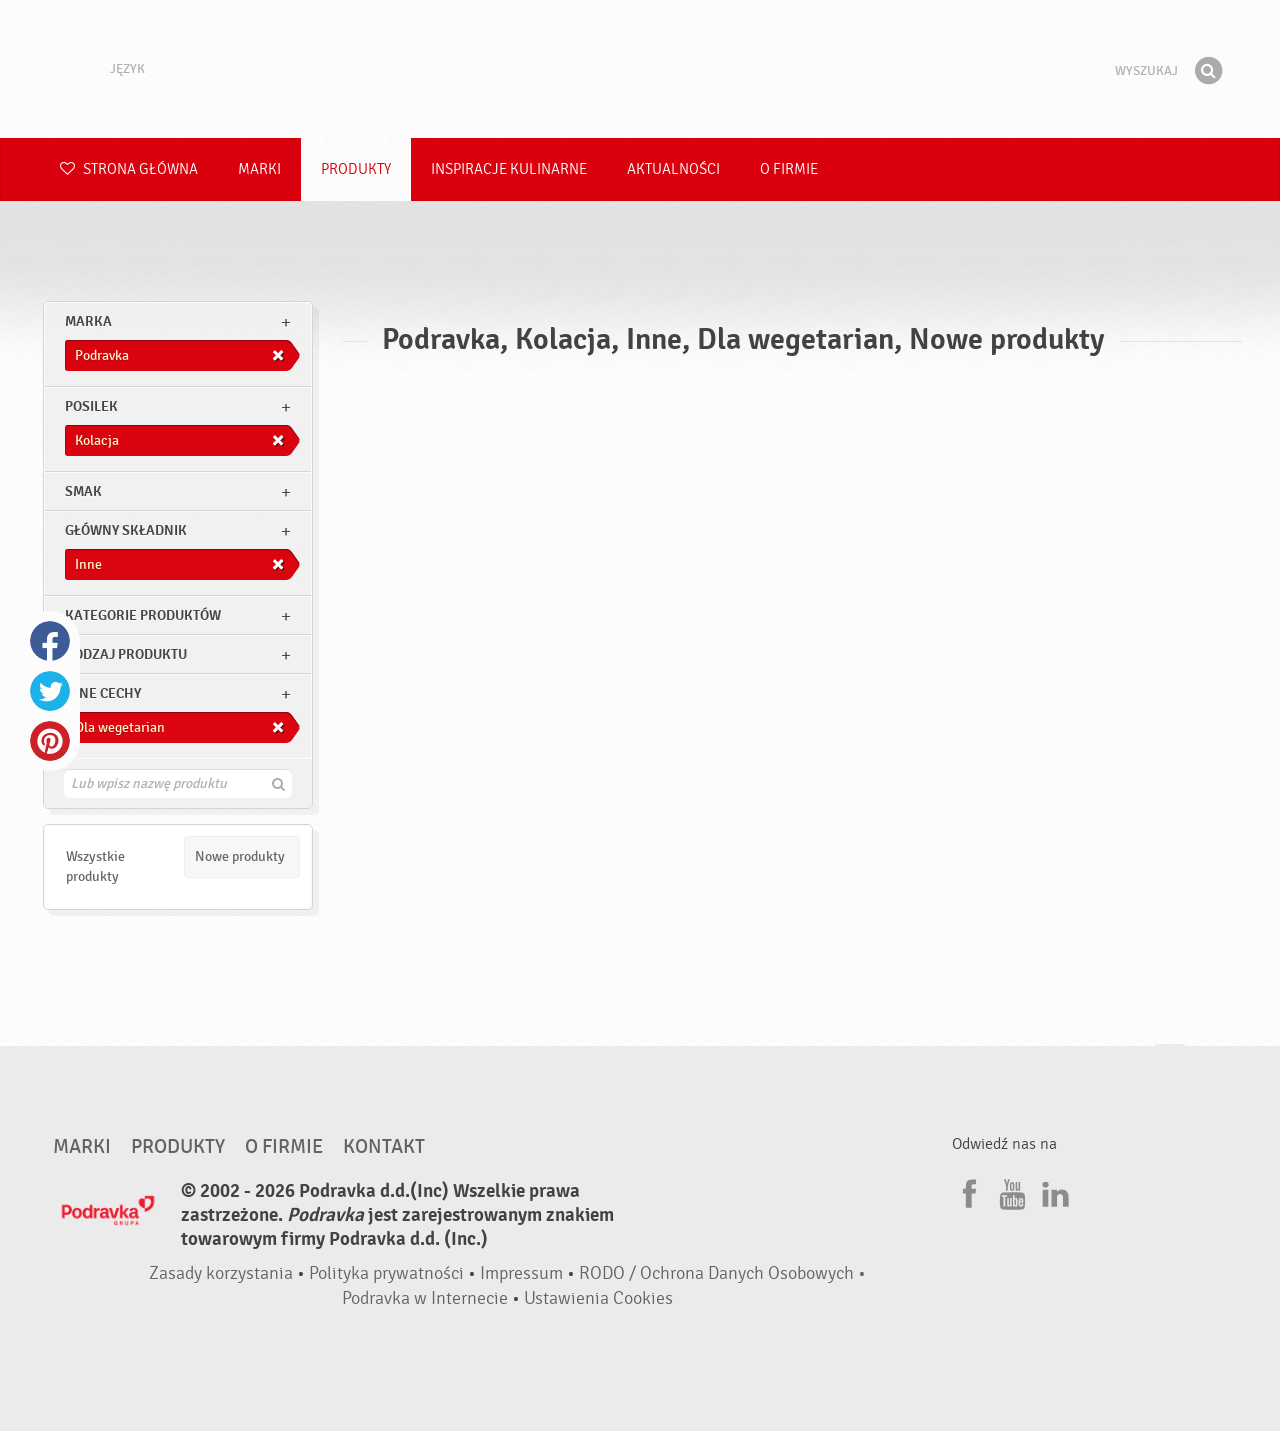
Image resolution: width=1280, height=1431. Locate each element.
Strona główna (129, 169)
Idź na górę (1170, 1063)
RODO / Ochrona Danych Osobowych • (722, 1273)
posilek (91, 406)
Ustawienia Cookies (598, 1298)
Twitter (50, 691)
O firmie (789, 169)
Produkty (356, 169)
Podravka (640, 69)
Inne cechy (103, 693)
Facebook (50, 641)
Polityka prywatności (386, 1273)
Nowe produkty (240, 856)
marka (88, 321)
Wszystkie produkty (95, 866)
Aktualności (673, 169)
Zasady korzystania (221, 1273)
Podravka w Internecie (425, 1298)
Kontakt (384, 1147)
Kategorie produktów (143, 615)
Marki (259, 169)
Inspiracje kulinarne (509, 169)
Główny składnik (126, 530)
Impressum (521, 1273)
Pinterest (50, 741)
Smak (83, 491)
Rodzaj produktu (126, 654)
